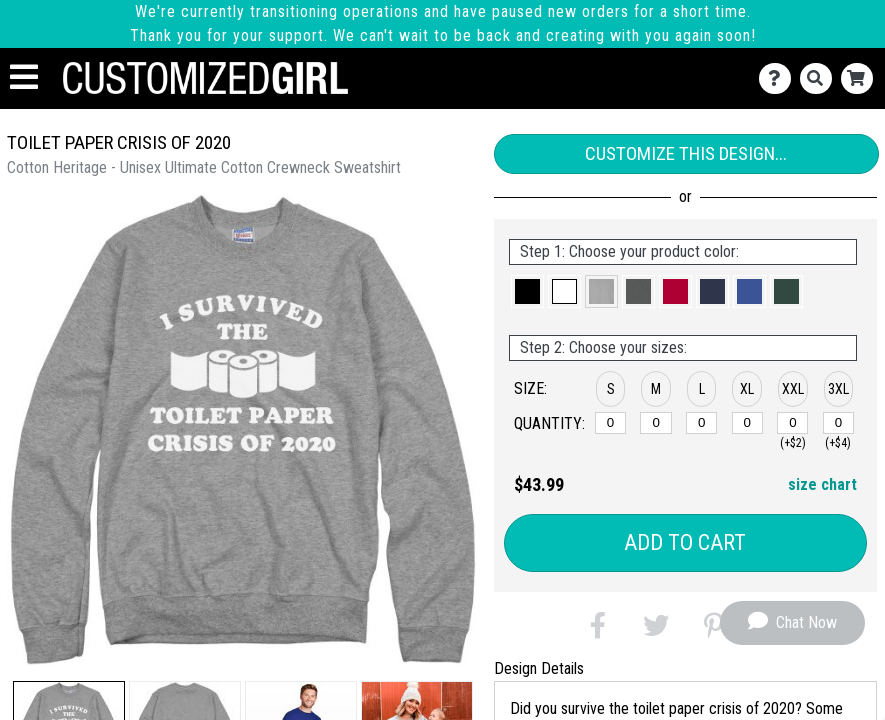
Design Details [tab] (539, 668)
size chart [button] (822, 484)
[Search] (820, 78)
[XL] (747, 423)
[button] (527, 291)
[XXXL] (838, 423)
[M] (655, 423)
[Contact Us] (779, 78)
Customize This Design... (686, 153)
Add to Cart (685, 542)
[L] (701, 423)
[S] (610, 423)
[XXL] (792, 423)
